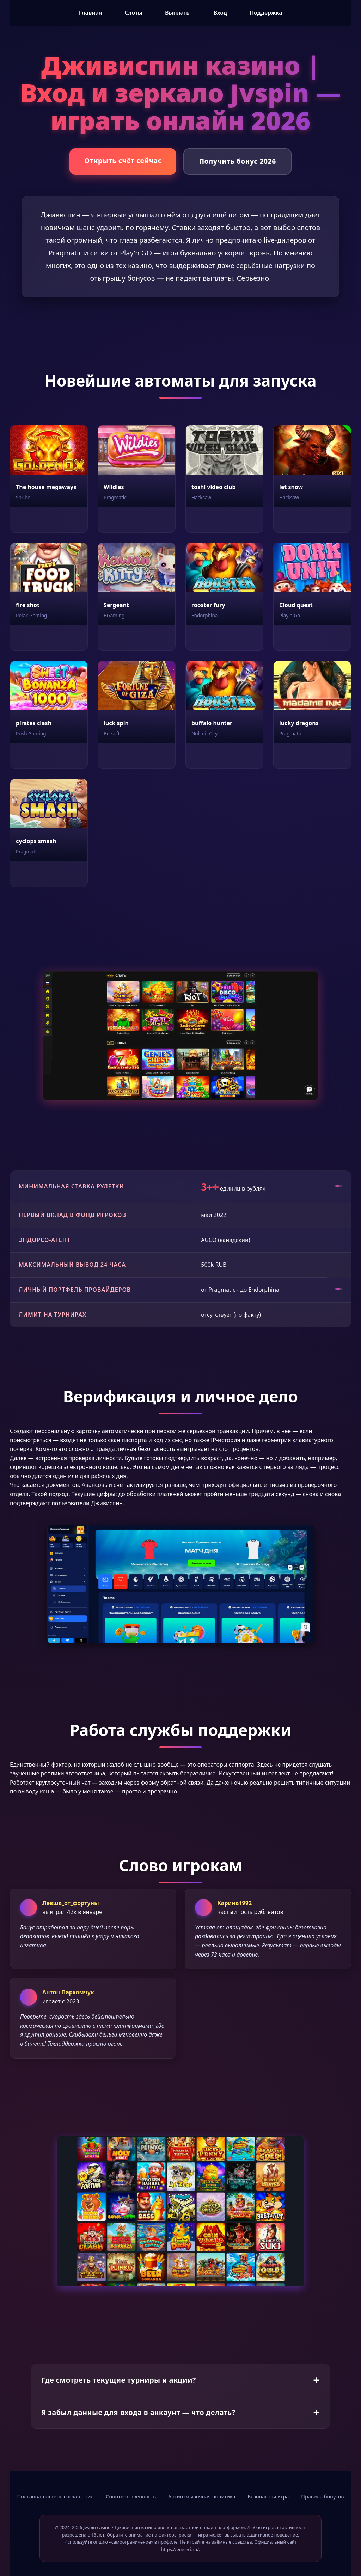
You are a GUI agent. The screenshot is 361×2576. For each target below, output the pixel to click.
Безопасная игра (268, 2496)
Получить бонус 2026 (237, 161)
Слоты (133, 13)
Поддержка (266, 13)
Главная (90, 13)
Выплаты (178, 13)
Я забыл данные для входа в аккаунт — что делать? (138, 2412)
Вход (220, 13)
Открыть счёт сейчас (122, 160)
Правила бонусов (322, 2496)
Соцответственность (131, 2496)
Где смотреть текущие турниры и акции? (118, 2380)
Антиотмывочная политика (201, 2496)
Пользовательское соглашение (55, 2496)
